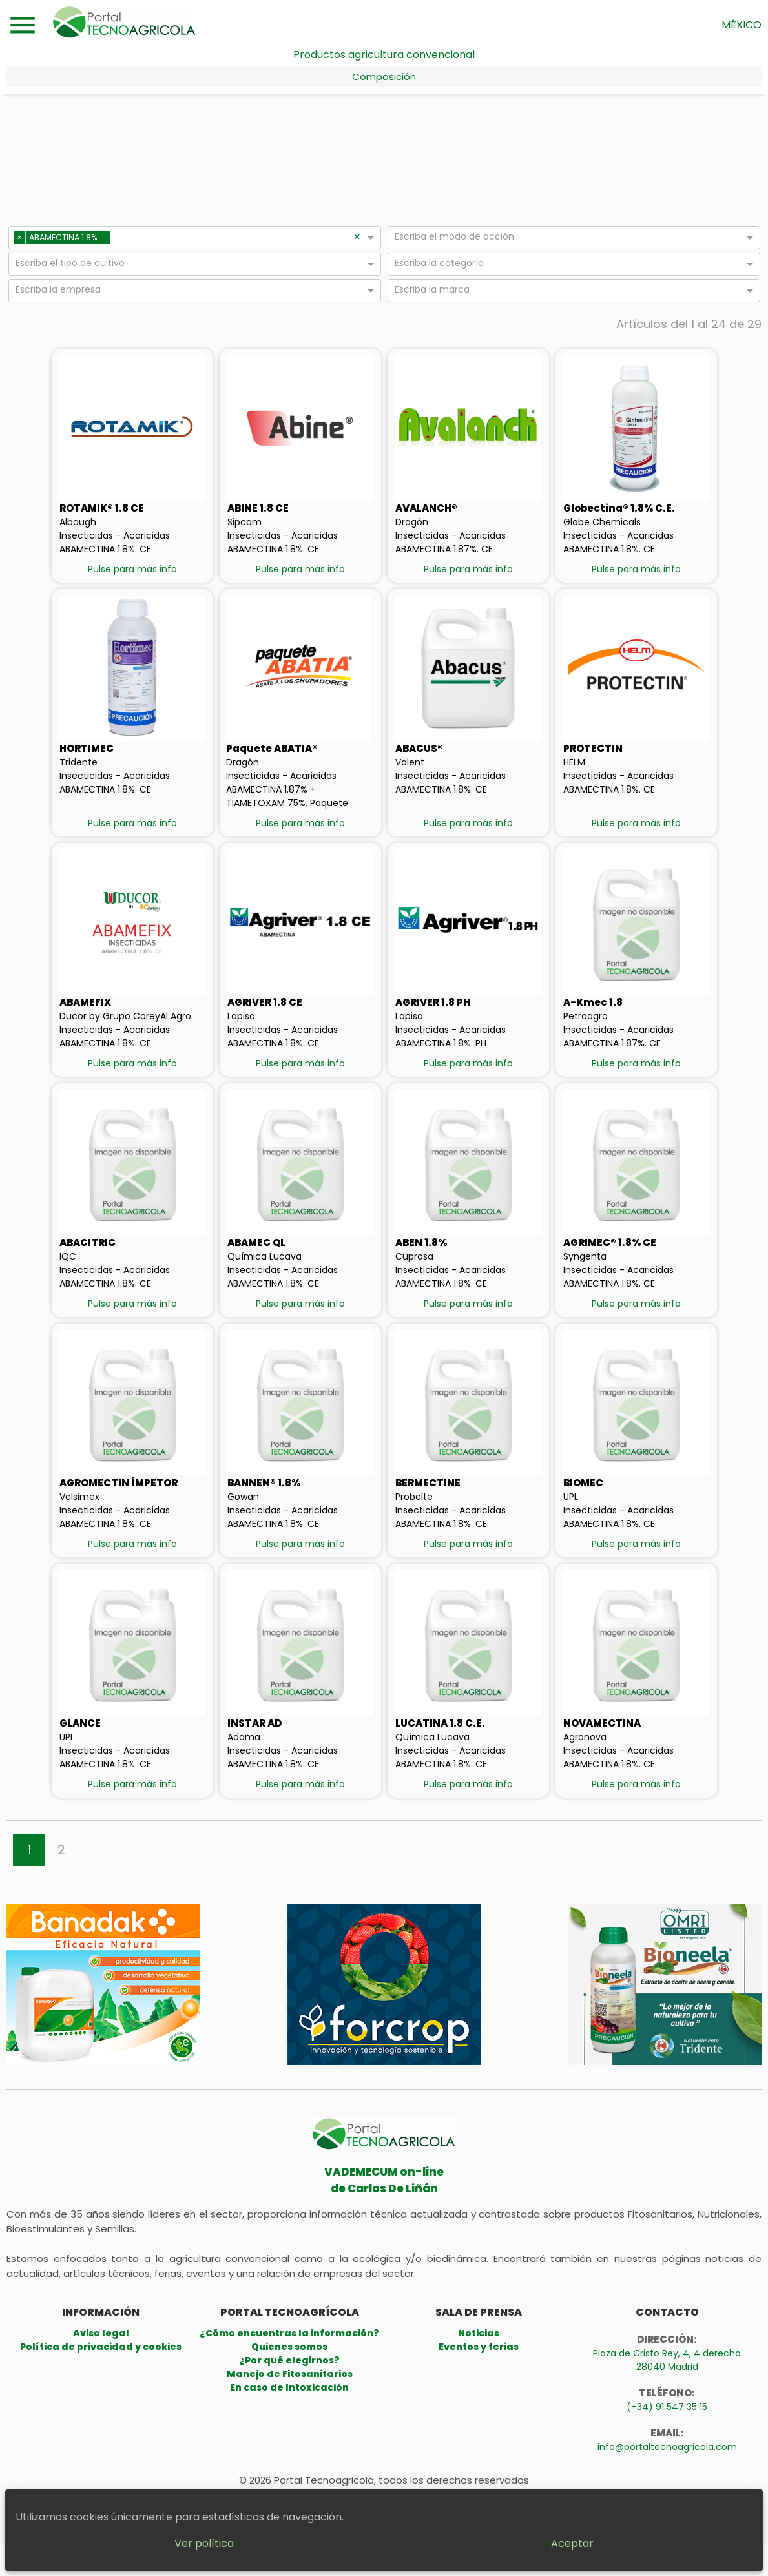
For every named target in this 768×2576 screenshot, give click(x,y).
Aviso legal (101, 2333)
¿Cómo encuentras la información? (289, 2333)
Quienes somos (289, 2346)
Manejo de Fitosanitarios (290, 2373)
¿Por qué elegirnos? (289, 2360)
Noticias (478, 2333)
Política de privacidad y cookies (101, 2346)
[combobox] (233, 239)
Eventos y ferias (479, 2346)
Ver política (330, 2533)
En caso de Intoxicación (289, 2387)
